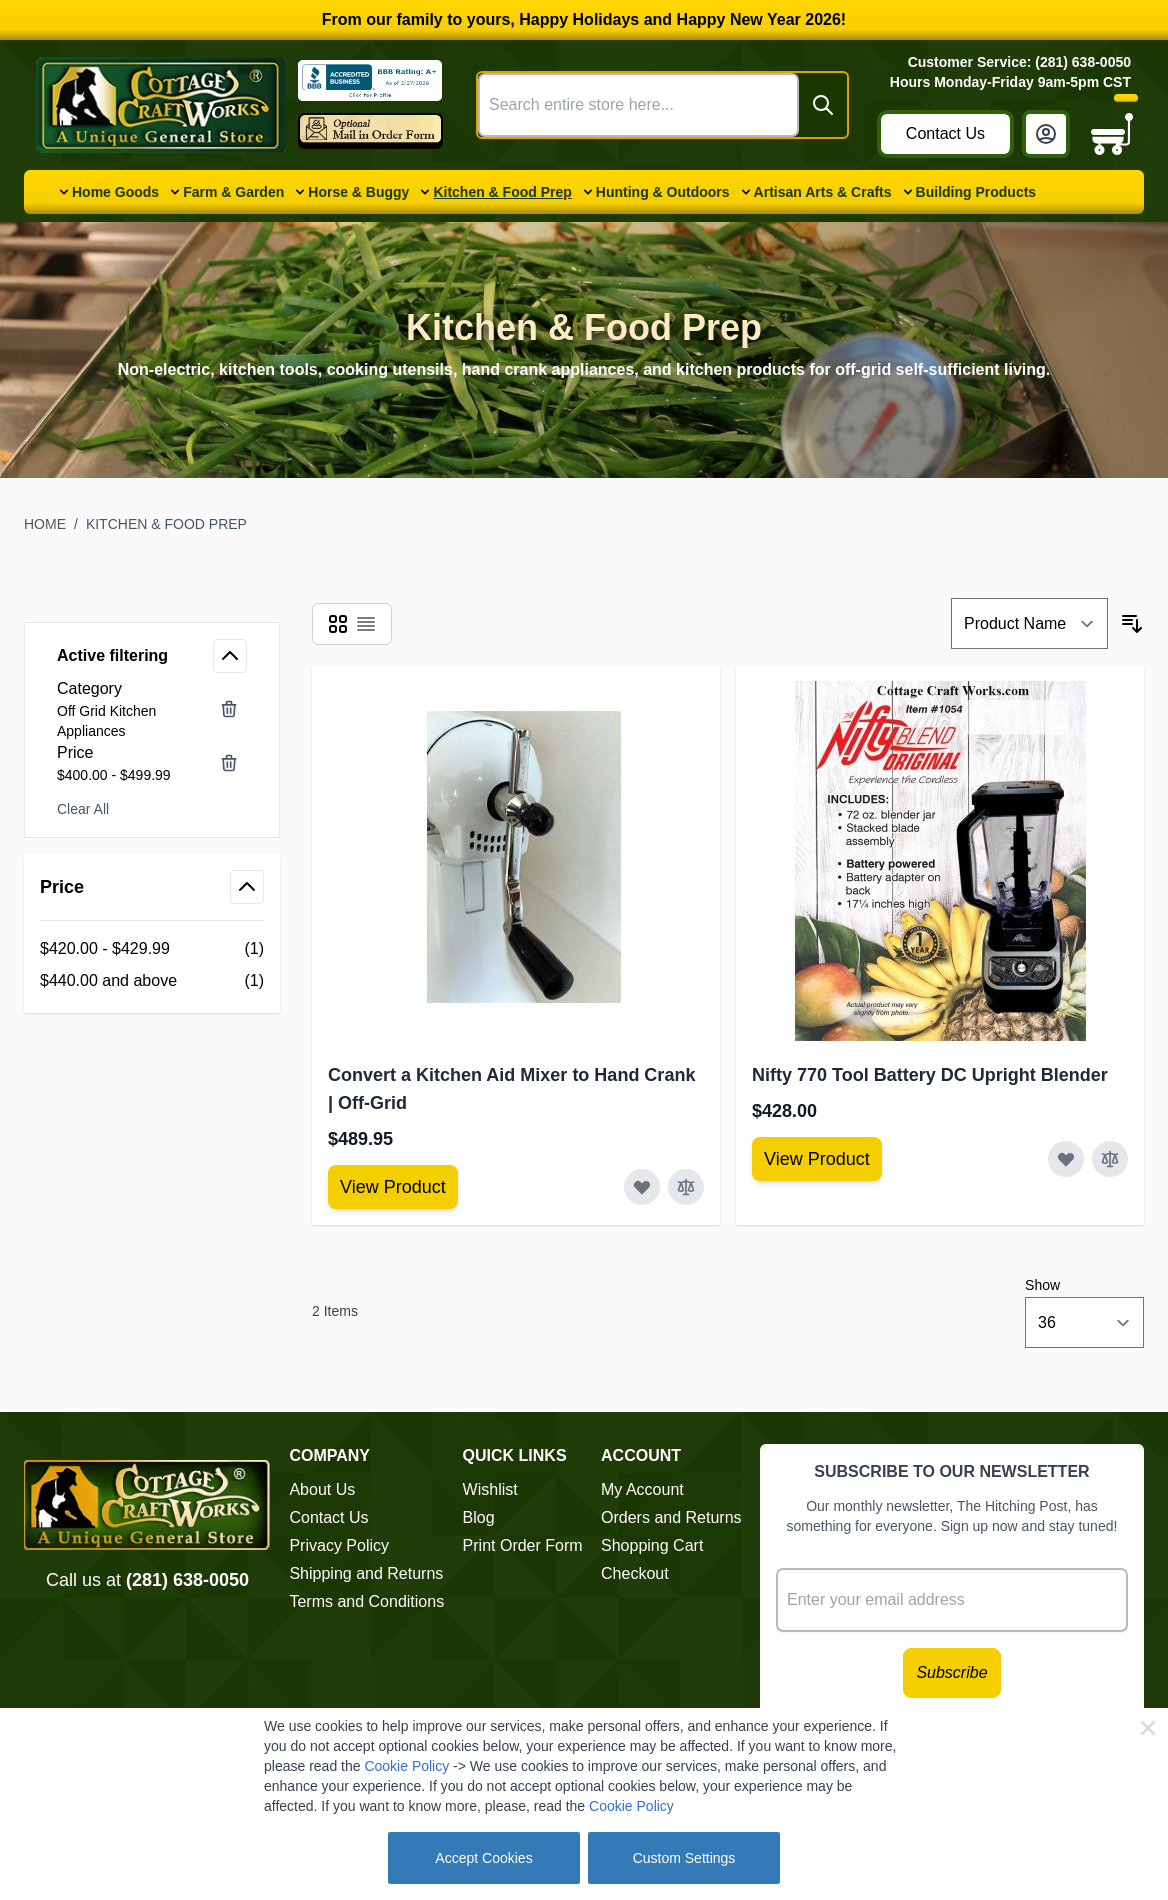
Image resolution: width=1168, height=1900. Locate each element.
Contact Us (945, 133)
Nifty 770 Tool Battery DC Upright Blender (930, 1075)
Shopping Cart (652, 1545)
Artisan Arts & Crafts (823, 192)
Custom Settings (684, 1858)
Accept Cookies (483, 1858)
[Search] (823, 105)
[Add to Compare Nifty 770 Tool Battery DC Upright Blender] (1110, 1159)
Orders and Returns (671, 1517)
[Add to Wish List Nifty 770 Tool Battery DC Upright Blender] (1066, 1159)
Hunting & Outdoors (663, 192)
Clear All (83, 809)
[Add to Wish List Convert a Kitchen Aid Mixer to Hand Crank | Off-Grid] (642, 1187)
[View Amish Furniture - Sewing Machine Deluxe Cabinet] (393, 1187)
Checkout (635, 1573)
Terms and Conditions (366, 1601)
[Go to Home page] (161, 105)
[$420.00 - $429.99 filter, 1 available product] (152, 949)
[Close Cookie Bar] (1148, 1728)
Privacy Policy (339, 1545)
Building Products (976, 192)
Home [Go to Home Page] (45, 524)
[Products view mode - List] (366, 624)
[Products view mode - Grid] (338, 624)
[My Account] (1046, 134)
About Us (322, 1489)
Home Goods (115, 192)
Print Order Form (523, 1545)
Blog (479, 1517)
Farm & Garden (233, 192)
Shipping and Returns (366, 1573)
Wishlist (490, 1489)
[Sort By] (1029, 623)
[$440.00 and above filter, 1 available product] (152, 981)
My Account (642, 1489)
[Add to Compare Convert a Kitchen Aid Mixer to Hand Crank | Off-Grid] (686, 1187)
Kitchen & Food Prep (502, 192)
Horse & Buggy (358, 192)
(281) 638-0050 (187, 1580)
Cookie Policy (406, 1766)
